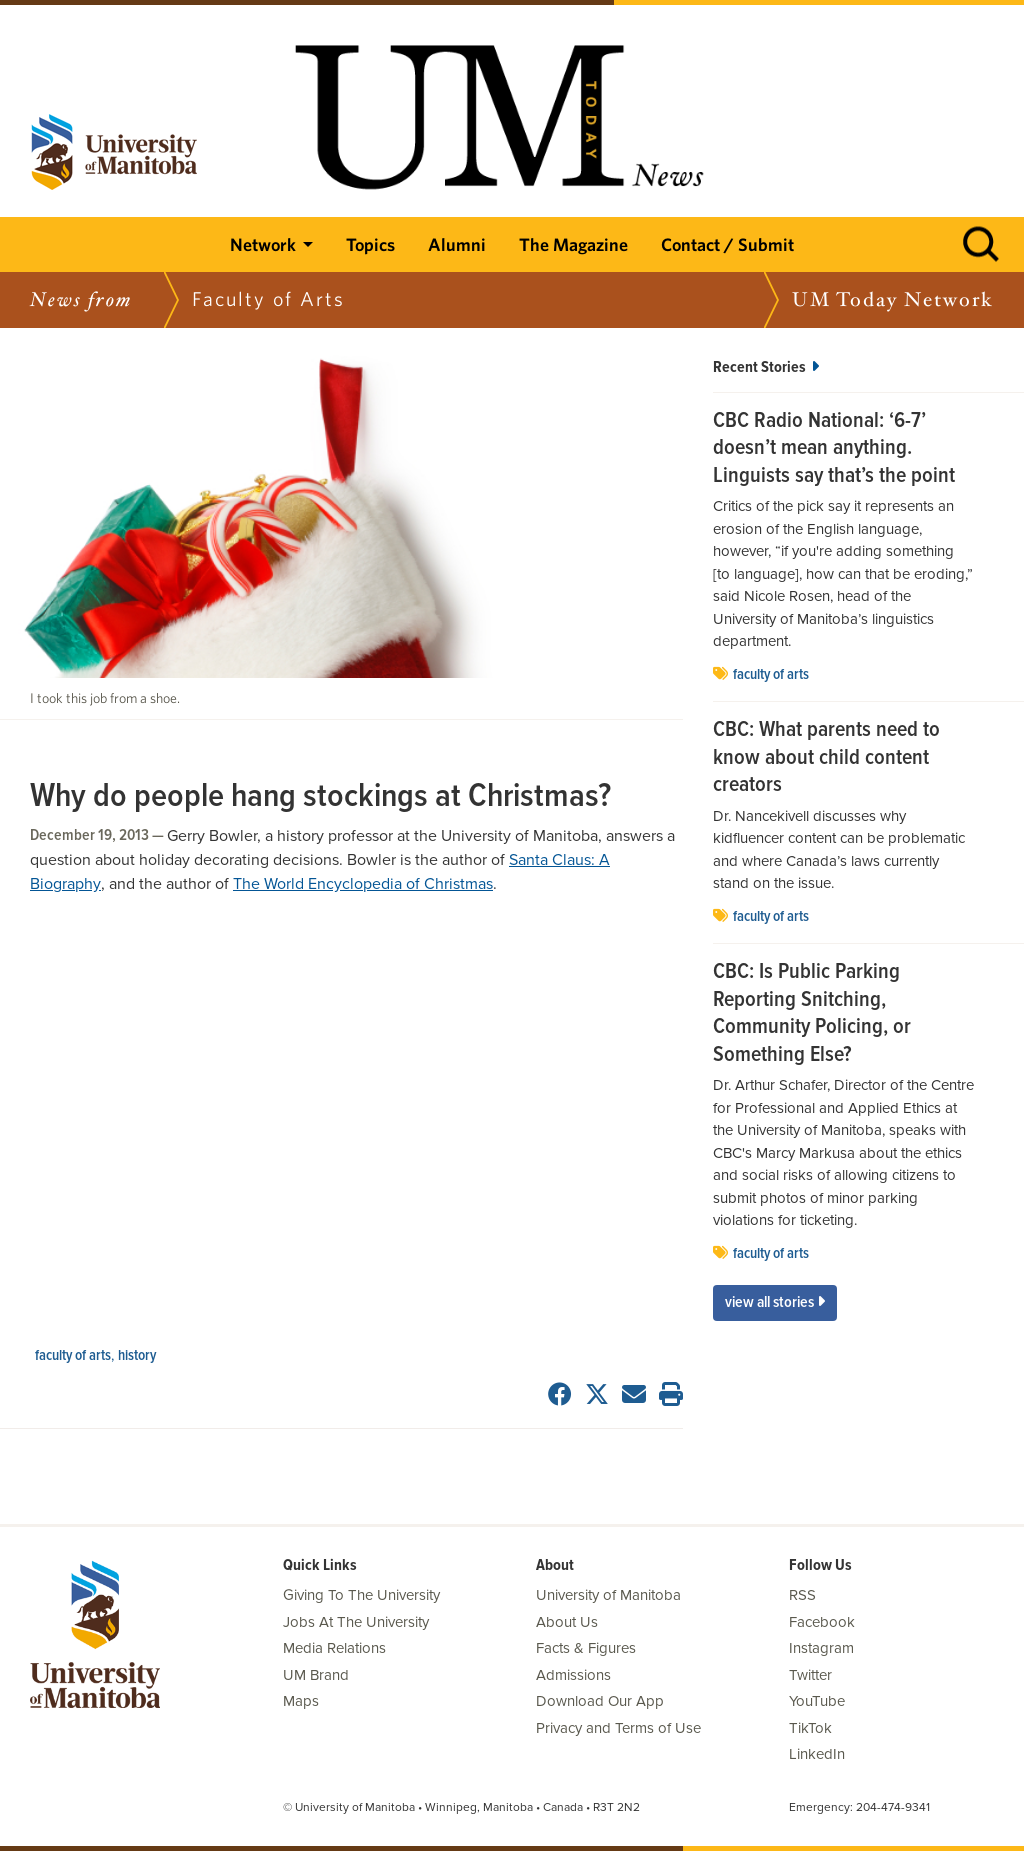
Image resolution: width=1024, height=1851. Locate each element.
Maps (301, 1701)
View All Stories (775, 1302)
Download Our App (600, 1701)
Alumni (457, 244)
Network (263, 244)
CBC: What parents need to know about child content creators (826, 758)
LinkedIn (817, 1754)
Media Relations (334, 1648)
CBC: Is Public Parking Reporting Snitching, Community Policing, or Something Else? (812, 1014)
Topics (370, 244)
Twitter (810, 1675)
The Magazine (573, 244)
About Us (567, 1622)
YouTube (817, 1701)
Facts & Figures (586, 1648)
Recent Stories (766, 367)
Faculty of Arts (73, 1356)
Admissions (573, 1675)
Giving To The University (361, 1595)
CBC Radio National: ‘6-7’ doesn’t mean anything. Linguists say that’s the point (834, 449)
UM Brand (316, 1675)
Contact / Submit (727, 244)
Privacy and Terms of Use (618, 1728)
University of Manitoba (608, 1595)
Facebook (822, 1622)
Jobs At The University (356, 1622)
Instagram (821, 1648)
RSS (802, 1595)
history (137, 1356)
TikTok (810, 1728)
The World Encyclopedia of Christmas (363, 884)
